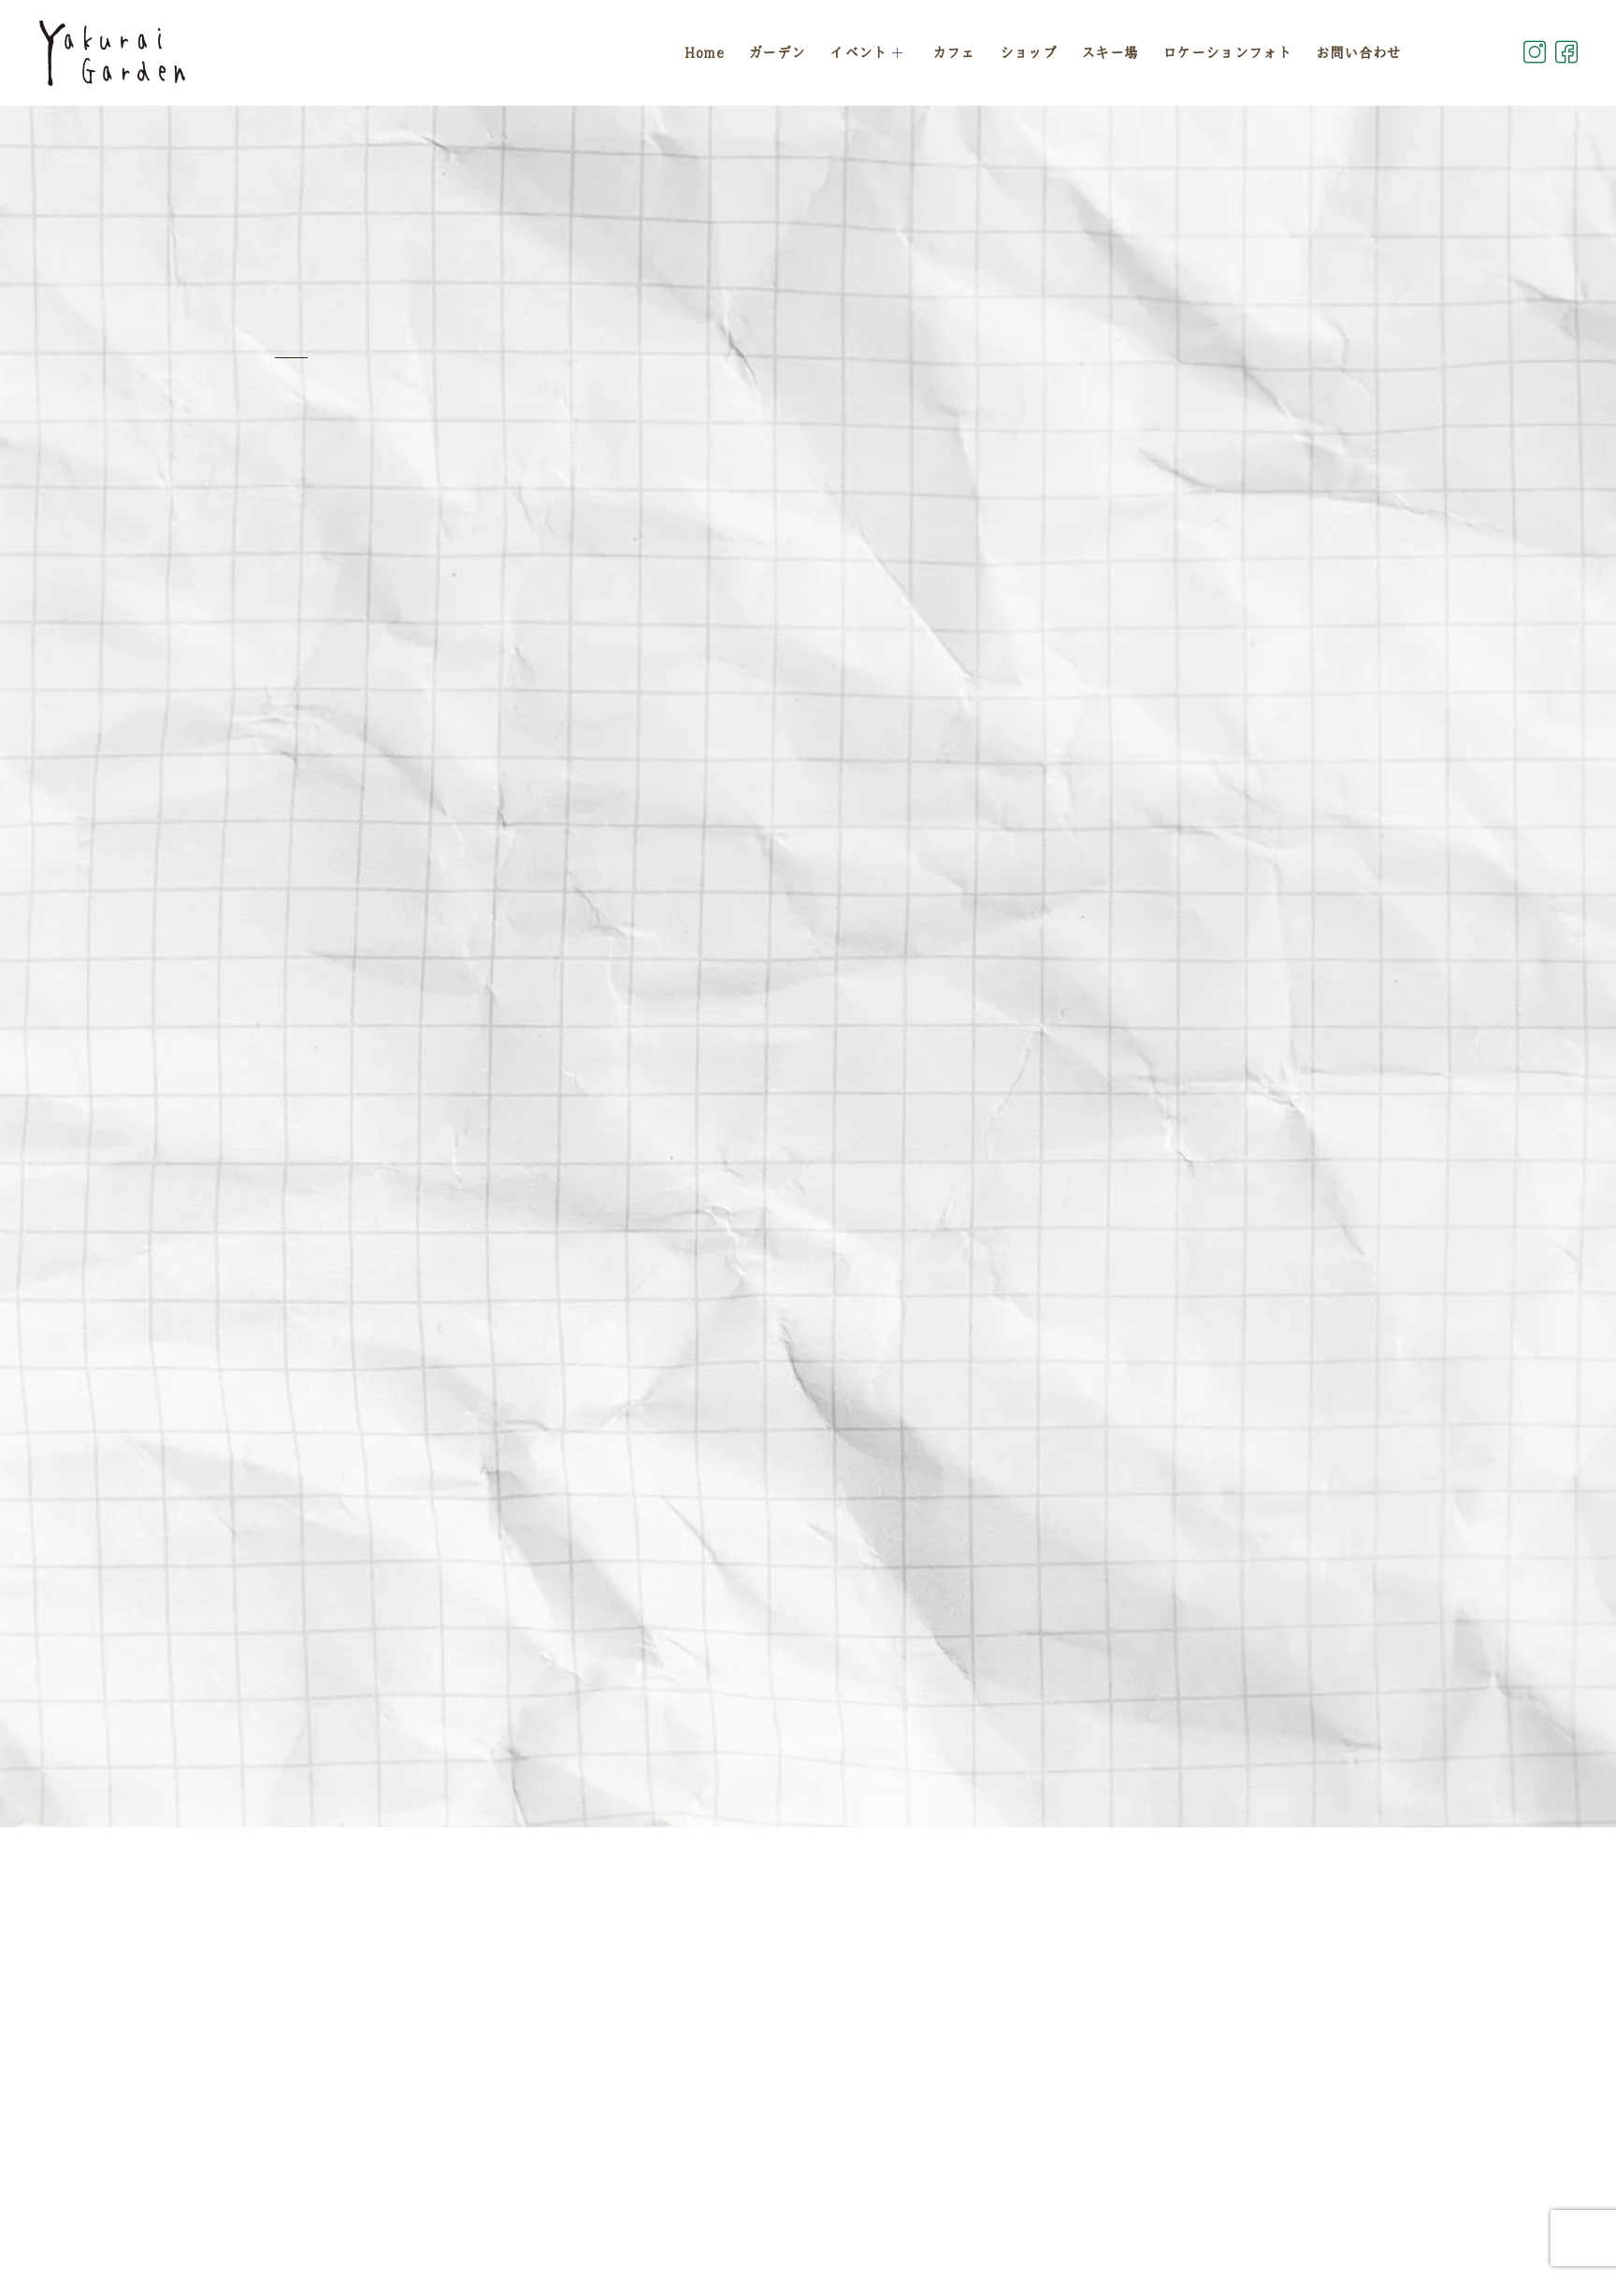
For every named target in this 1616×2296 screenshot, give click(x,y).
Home (704, 52)
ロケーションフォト (1226, 52)
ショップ (1028, 52)
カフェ (953, 52)
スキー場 (1109, 52)
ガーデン (776, 52)
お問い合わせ (1359, 52)
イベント (869, 52)
